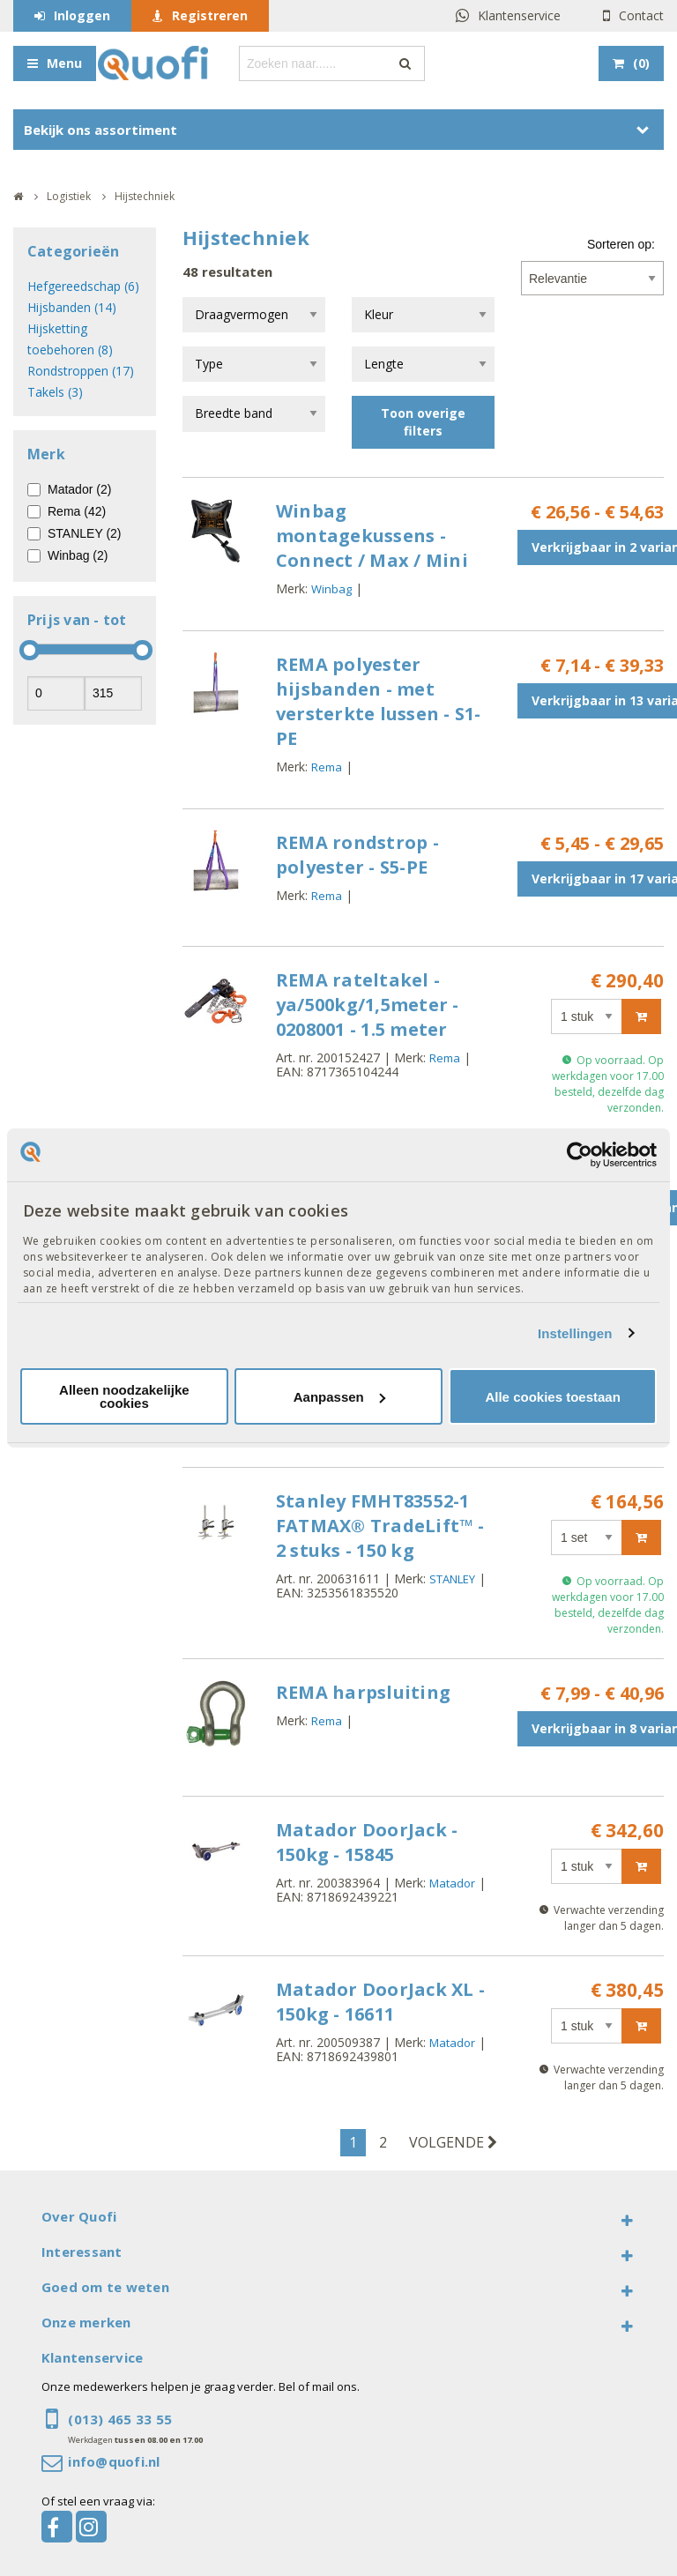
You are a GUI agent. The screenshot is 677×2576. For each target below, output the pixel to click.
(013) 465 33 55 (120, 2419)
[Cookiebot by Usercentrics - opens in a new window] (579, 1155)
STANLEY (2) (85, 533)
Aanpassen (339, 1396)
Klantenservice (519, 15)
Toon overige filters (423, 422)
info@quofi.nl (114, 2461)
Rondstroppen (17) (80, 370)
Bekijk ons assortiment (100, 129)
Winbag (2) (78, 555)
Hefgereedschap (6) (83, 286)
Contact (641, 15)
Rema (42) (77, 511)
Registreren (210, 15)
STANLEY (452, 1579)
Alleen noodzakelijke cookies (124, 1396)
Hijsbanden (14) (71, 307)
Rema (326, 767)
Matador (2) (79, 489)
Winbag (331, 589)
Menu (64, 63)
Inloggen (82, 15)
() (641, 63)
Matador (452, 1883)
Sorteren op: (621, 244)
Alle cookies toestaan (552, 1396)
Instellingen (575, 1333)
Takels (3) (55, 391)
